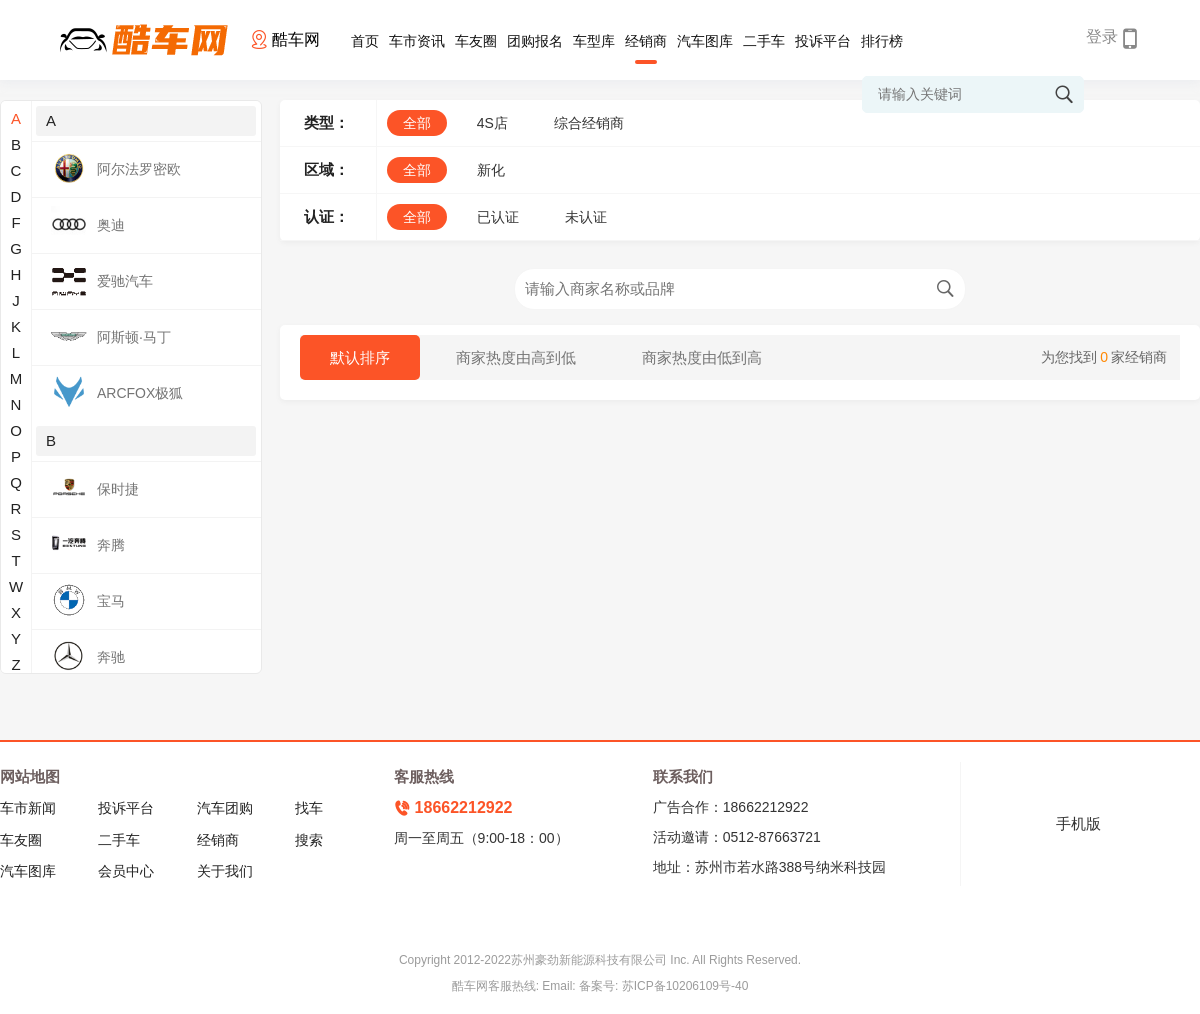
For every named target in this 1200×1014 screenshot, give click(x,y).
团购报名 (535, 41)
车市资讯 (417, 41)
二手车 (764, 41)
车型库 (594, 41)
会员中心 (126, 871)
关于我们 (225, 871)
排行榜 (882, 41)
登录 (1102, 36)
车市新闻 (28, 808)
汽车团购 (225, 808)
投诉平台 (823, 41)
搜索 (309, 840)
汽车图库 (705, 41)
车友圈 (476, 41)
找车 (309, 808)
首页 (365, 41)
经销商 (646, 41)
